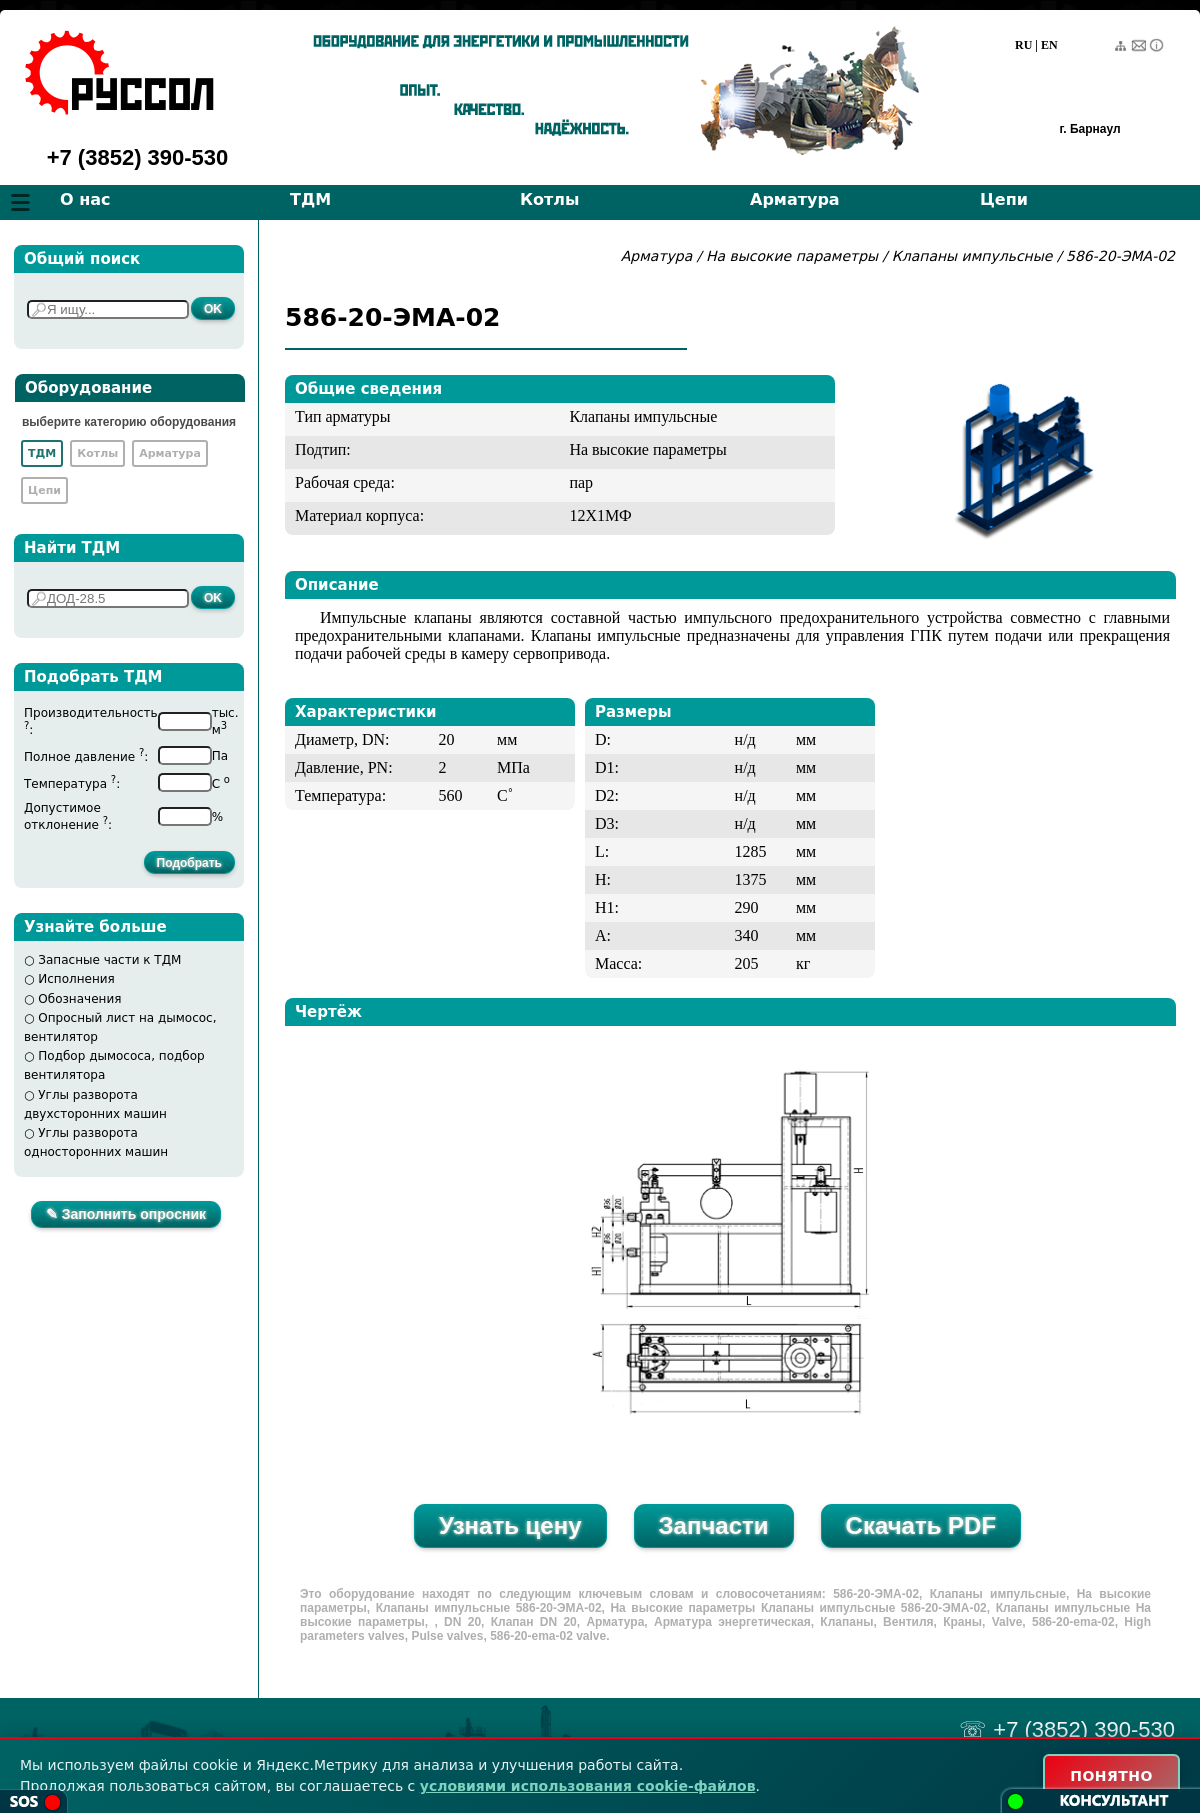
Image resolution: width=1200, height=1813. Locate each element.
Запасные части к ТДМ (109, 960)
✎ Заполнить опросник (126, 1214)
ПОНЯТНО (1111, 1776)
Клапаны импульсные (972, 256)
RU (1023, 45)
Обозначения (79, 999)
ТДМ (310, 199)
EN (1049, 45)
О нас (85, 199)
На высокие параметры (794, 256)
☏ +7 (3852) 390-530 (1067, 1729)
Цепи (1004, 199)
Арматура (795, 199)
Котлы (550, 199)
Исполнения (76, 979)
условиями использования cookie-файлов (588, 1786)
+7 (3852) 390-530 (138, 157)
